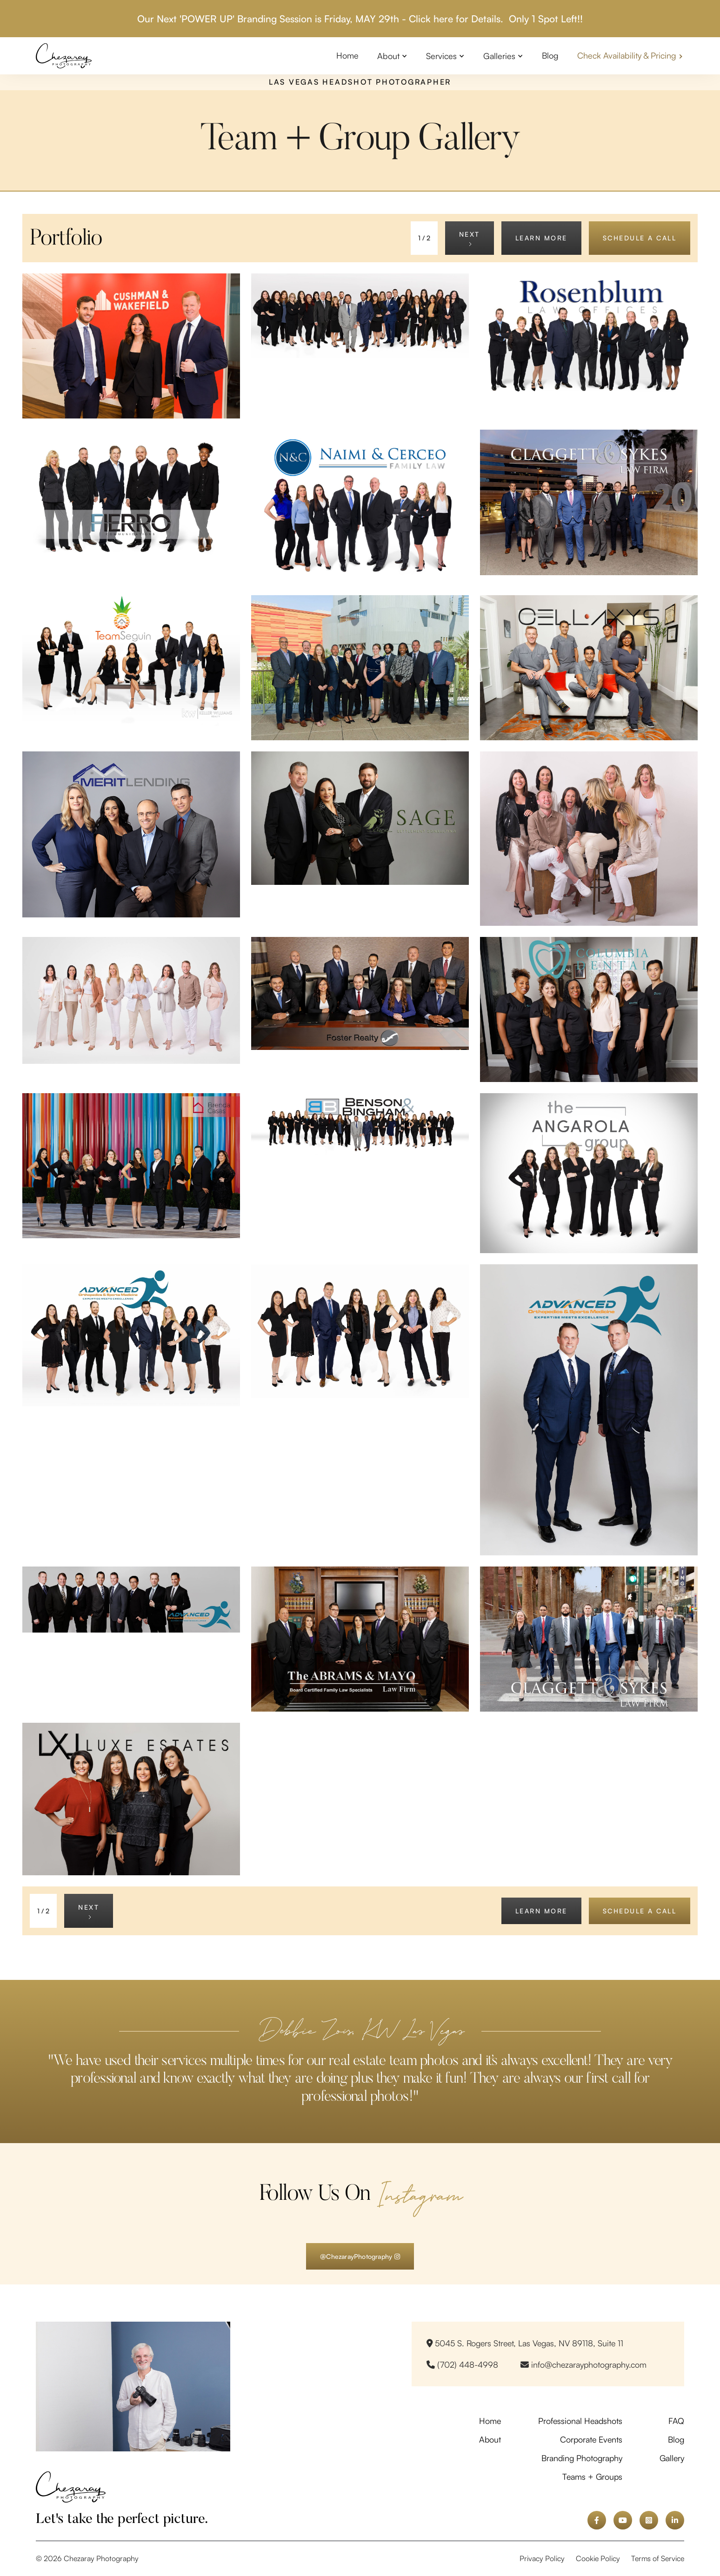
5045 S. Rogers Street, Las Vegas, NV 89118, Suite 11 (525, 2343)
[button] (392, 55)
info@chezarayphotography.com (583, 2364)
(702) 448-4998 (462, 2364)
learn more (541, 238)
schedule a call (640, 238)
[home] (64, 55)
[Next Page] (469, 238)
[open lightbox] (131, 345)
